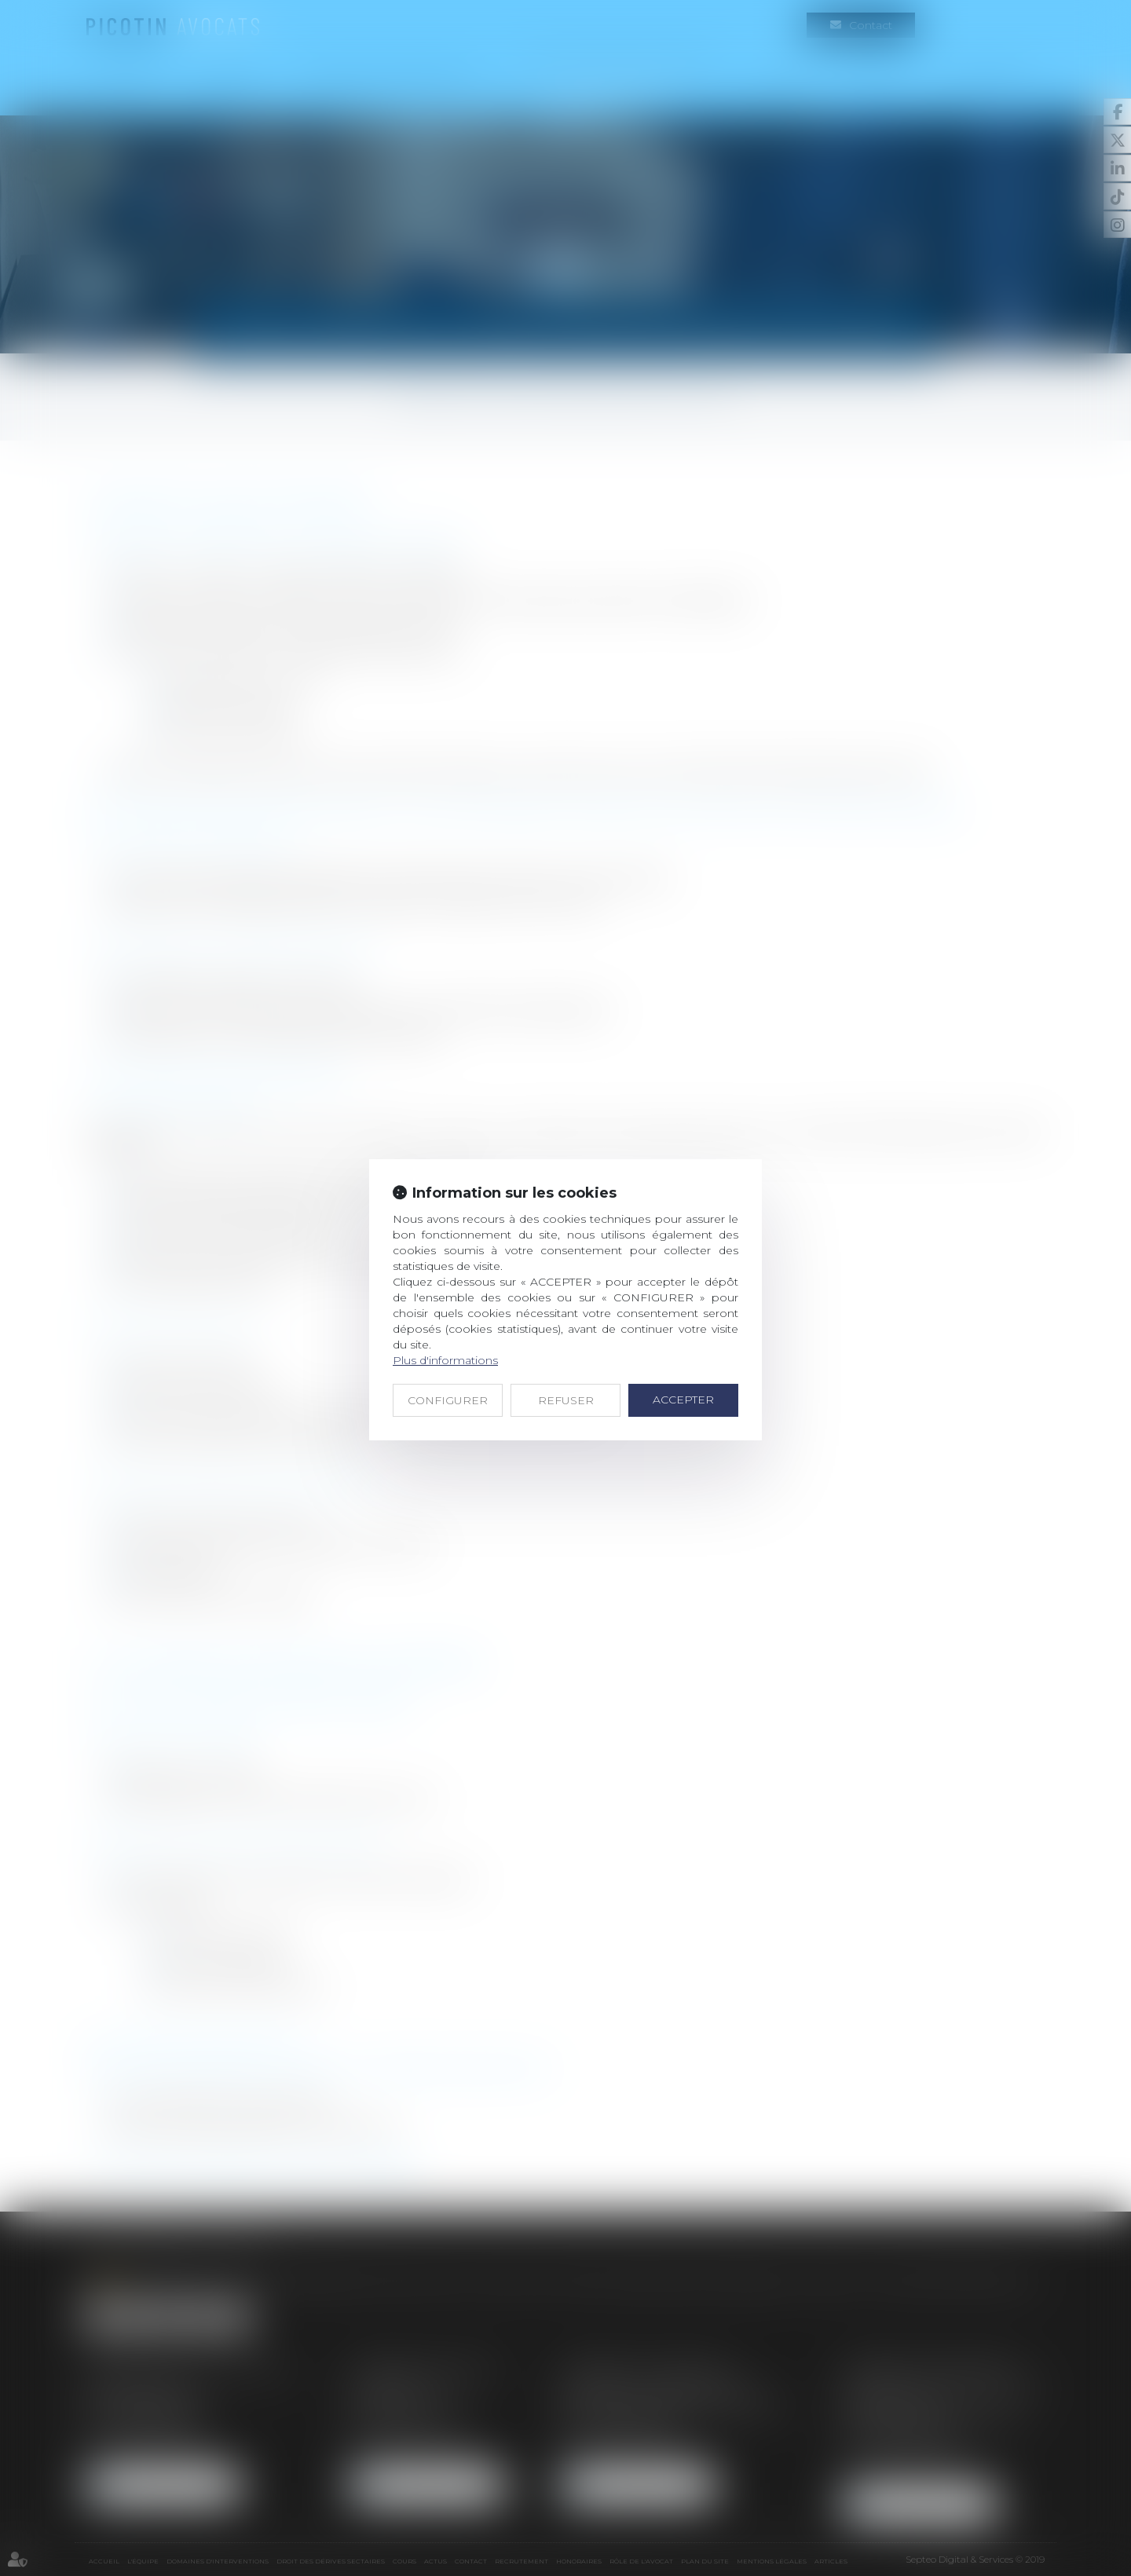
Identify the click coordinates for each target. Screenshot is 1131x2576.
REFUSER (566, 1400)
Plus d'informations (445, 1360)
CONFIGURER (448, 1400)
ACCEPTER (683, 1399)
